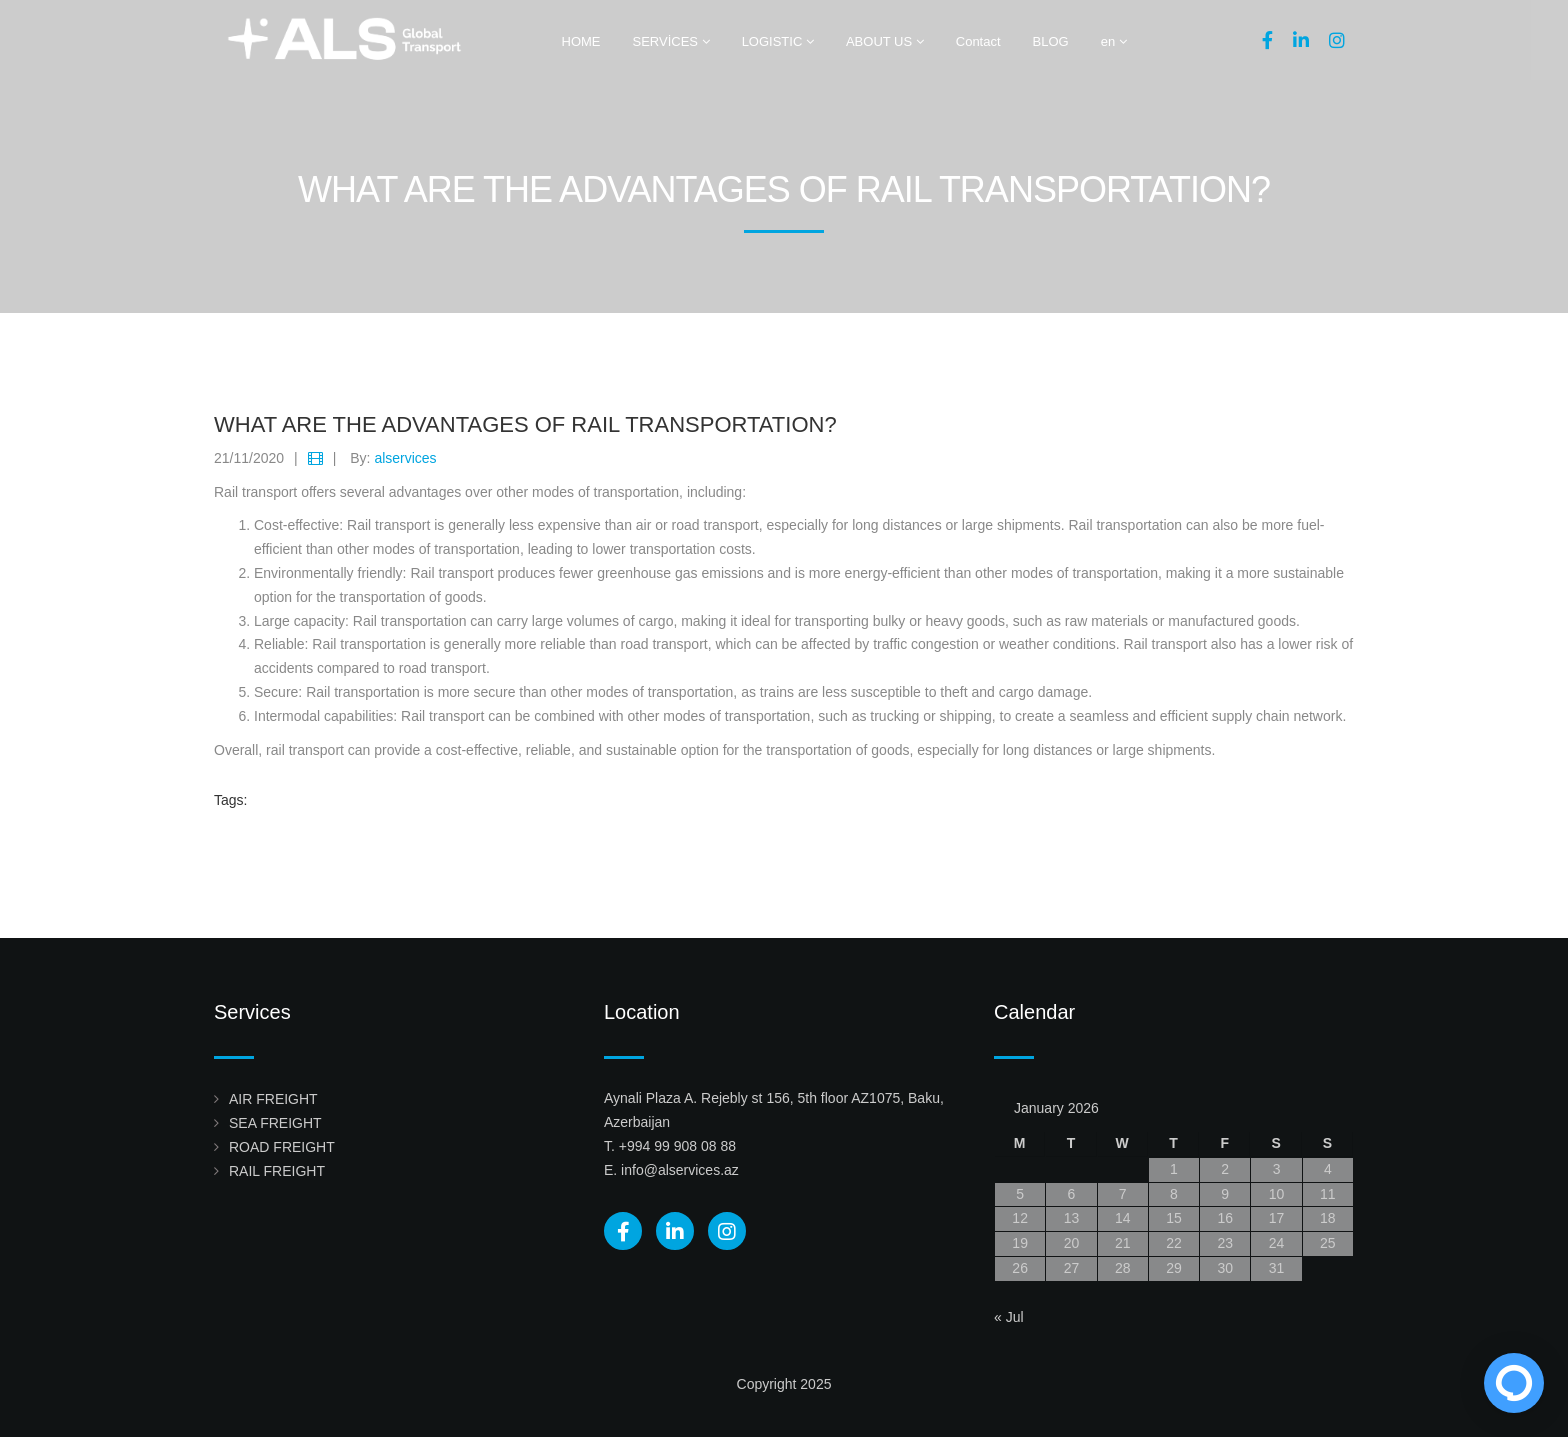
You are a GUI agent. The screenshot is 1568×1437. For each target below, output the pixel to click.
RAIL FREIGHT (277, 1171)
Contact (978, 41)
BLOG (1051, 41)
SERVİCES (671, 41)
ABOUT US (885, 41)
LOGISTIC (778, 41)
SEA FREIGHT (275, 1123)
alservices (405, 458)
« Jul (1009, 1317)
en (1114, 41)
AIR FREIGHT (273, 1099)
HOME (581, 41)
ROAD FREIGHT (282, 1147)
